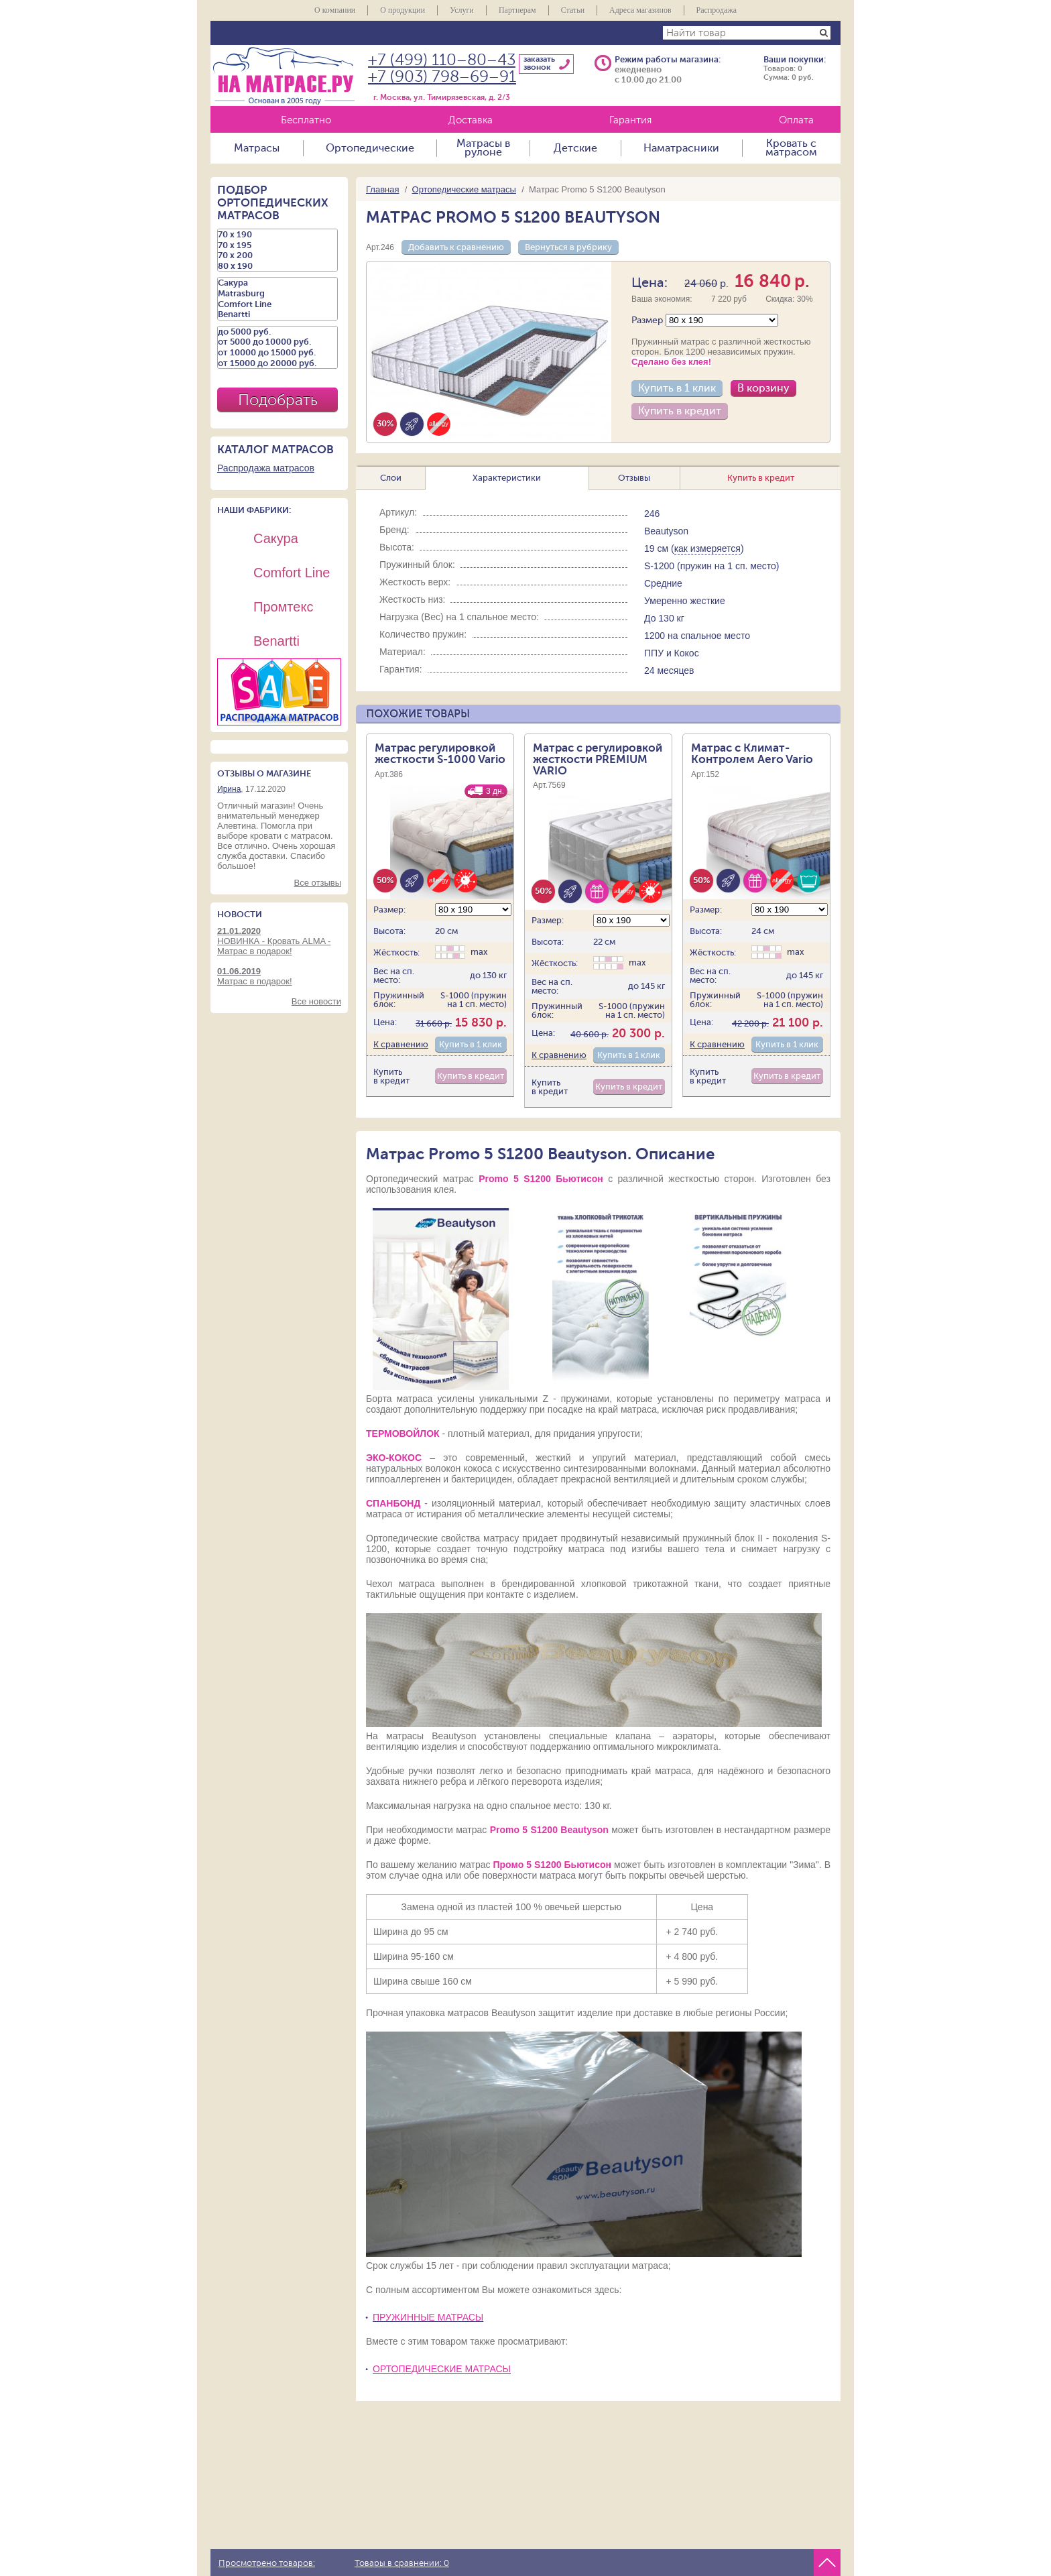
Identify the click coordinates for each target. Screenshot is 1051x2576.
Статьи (572, 10)
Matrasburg (277, 293)
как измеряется (707, 548)
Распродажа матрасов (265, 468)
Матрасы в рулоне (483, 148)
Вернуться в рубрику (568, 247)
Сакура (277, 283)
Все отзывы (317, 883)
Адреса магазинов (640, 10)
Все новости (316, 1001)
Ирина (229, 789)
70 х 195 (277, 245)
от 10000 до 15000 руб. (277, 352)
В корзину (763, 388)
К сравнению (400, 1044)
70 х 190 (277, 234)
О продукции (402, 10)
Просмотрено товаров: (267, 2563)
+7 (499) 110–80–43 (441, 60)
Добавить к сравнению (456, 247)
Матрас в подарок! (279, 976)
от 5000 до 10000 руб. (277, 342)
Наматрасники (681, 148)
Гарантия (630, 120)
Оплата (796, 120)
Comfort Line (277, 304)
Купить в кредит (679, 411)
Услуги (462, 10)
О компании (334, 10)
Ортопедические (370, 148)
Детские (575, 148)
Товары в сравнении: (402, 2563)
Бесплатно (306, 120)
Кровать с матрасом (791, 148)
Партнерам (517, 10)
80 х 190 (277, 266)
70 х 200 (277, 255)
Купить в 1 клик (677, 388)
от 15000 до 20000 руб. (277, 363)
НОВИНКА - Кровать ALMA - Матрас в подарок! (279, 941)
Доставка (470, 120)
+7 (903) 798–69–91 (442, 77)
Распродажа (716, 10)
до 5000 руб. (277, 332)
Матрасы (257, 148)
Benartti (277, 314)
